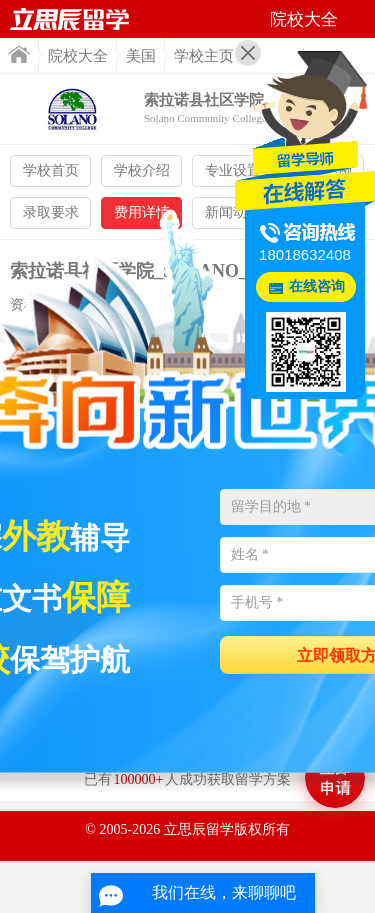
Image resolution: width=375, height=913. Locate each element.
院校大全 (78, 56)
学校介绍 (142, 170)
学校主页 (204, 56)
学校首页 (51, 170)
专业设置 (233, 170)
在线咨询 (317, 286)
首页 (19, 54)
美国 (141, 56)
